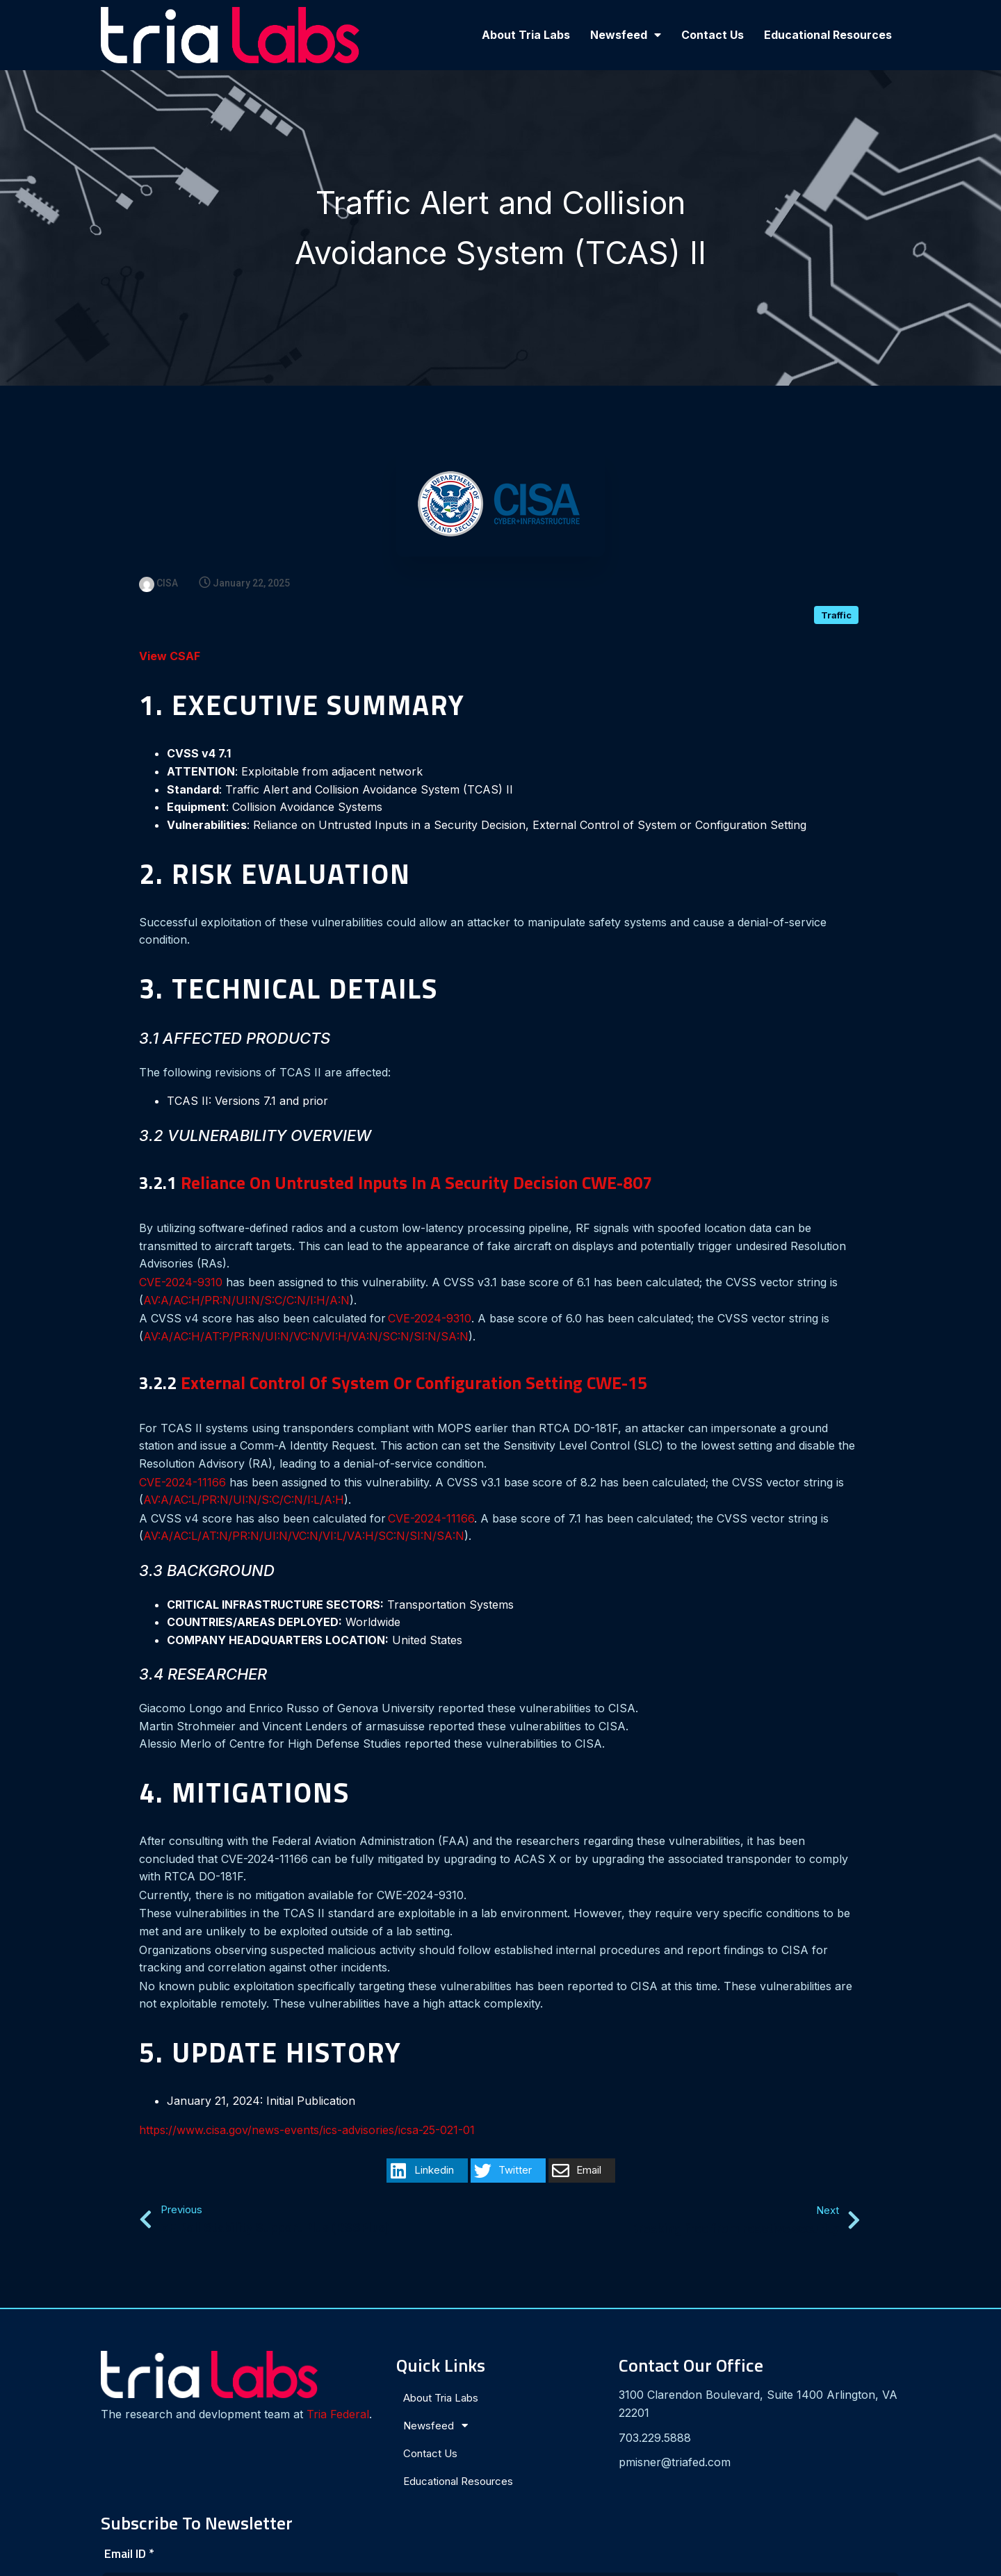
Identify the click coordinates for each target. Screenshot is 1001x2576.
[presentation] (735, 2447)
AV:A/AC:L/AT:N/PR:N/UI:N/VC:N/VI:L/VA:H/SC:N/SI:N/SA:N (303, 1505)
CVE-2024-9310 (180, 1251)
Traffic (836, 584)
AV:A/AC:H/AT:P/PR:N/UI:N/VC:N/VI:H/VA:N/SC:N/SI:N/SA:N (306, 1306)
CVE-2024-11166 (182, 1452)
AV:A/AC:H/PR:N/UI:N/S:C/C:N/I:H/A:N (246, 1270)
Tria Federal (145, 2388)
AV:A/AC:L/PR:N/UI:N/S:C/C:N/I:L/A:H (243, 1469)
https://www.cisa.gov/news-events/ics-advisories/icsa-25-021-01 (307, 2099)
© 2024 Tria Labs (500, 2560)
